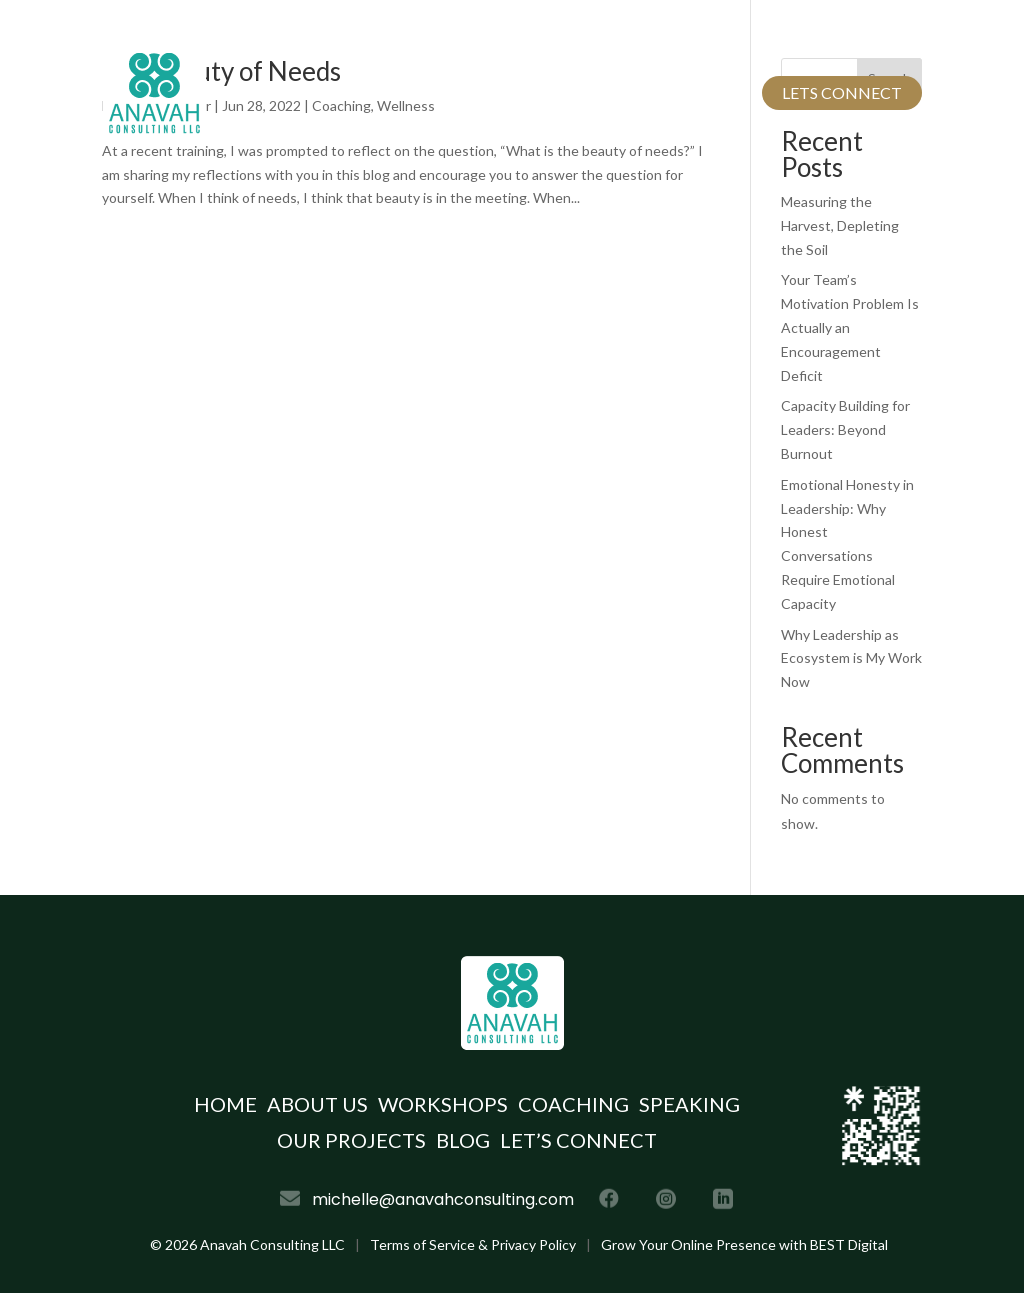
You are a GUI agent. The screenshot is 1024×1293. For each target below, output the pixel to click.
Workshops (443, 1104)
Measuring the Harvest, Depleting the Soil (840, 225)
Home (294, 92)
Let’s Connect (578, 1140)
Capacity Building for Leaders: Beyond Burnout (845, 429)
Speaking (689, 1104)
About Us (382, 92)
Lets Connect (842, 92)
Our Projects (616, 92)
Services (480, 92)
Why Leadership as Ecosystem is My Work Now (851, 658)
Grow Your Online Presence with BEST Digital (744, 1244)
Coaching (573, 1104)
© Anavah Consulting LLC (247, 1244)
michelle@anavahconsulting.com (457, 32)
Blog (718, 92)
